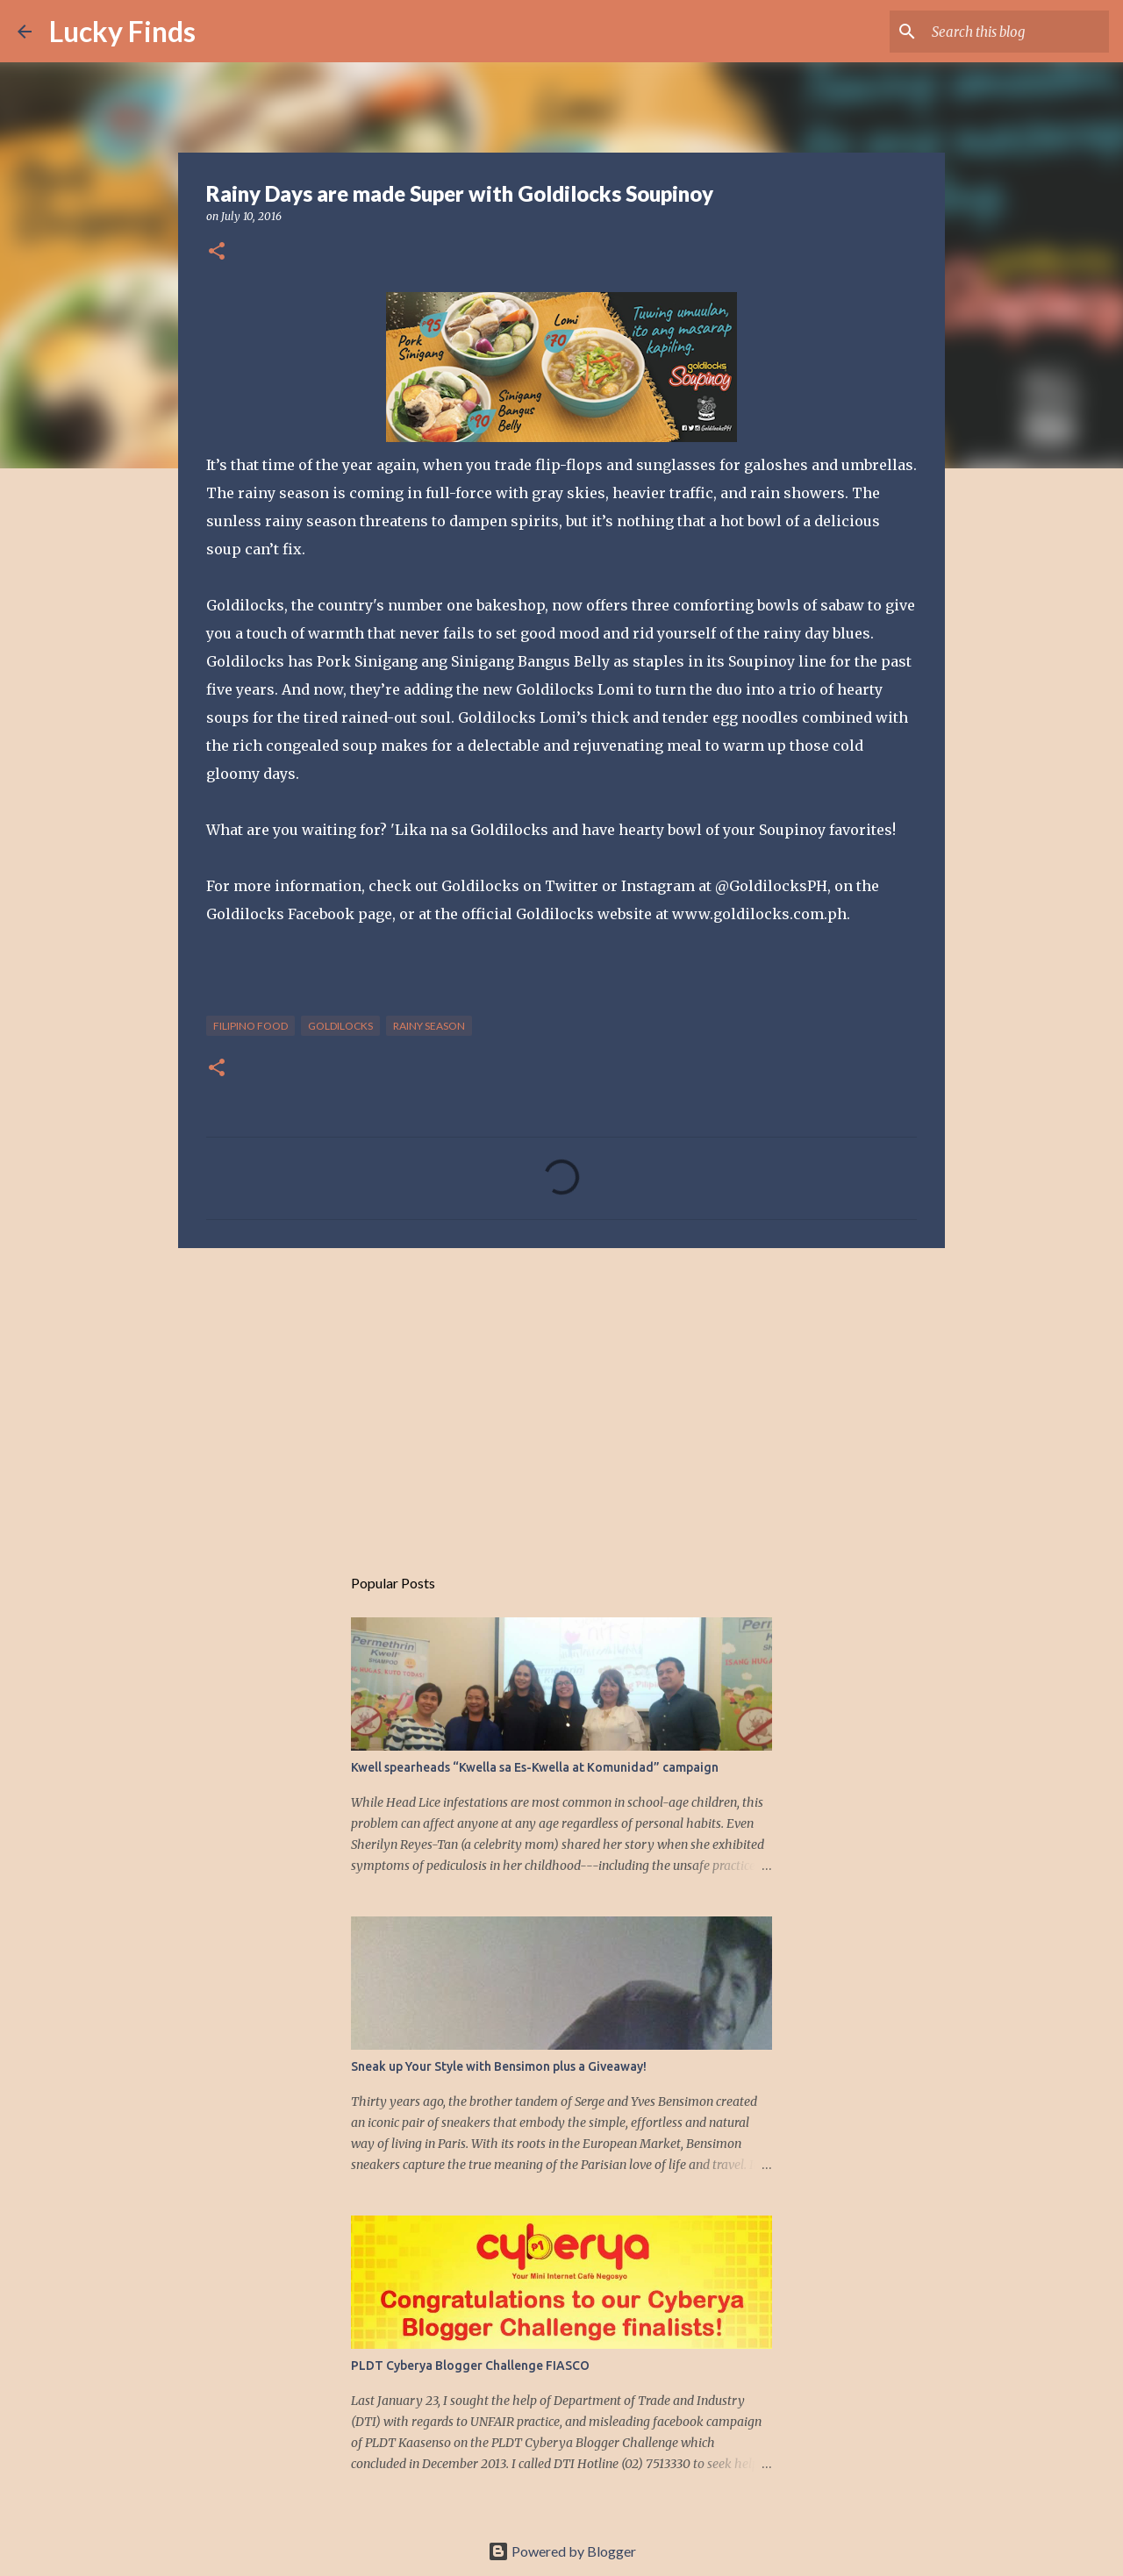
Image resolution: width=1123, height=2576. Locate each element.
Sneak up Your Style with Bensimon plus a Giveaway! (499, 2066)
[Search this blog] (1017, 32)
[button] (216, 252)
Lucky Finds (122, 31)
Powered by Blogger (562, 2551)
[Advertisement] (561, 1397)
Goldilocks (340, 1025)
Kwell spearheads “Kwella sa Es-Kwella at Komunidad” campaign (535, 1767)
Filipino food (250, 1025)
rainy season (429, 1025)
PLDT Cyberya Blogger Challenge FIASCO (470, 2365)
